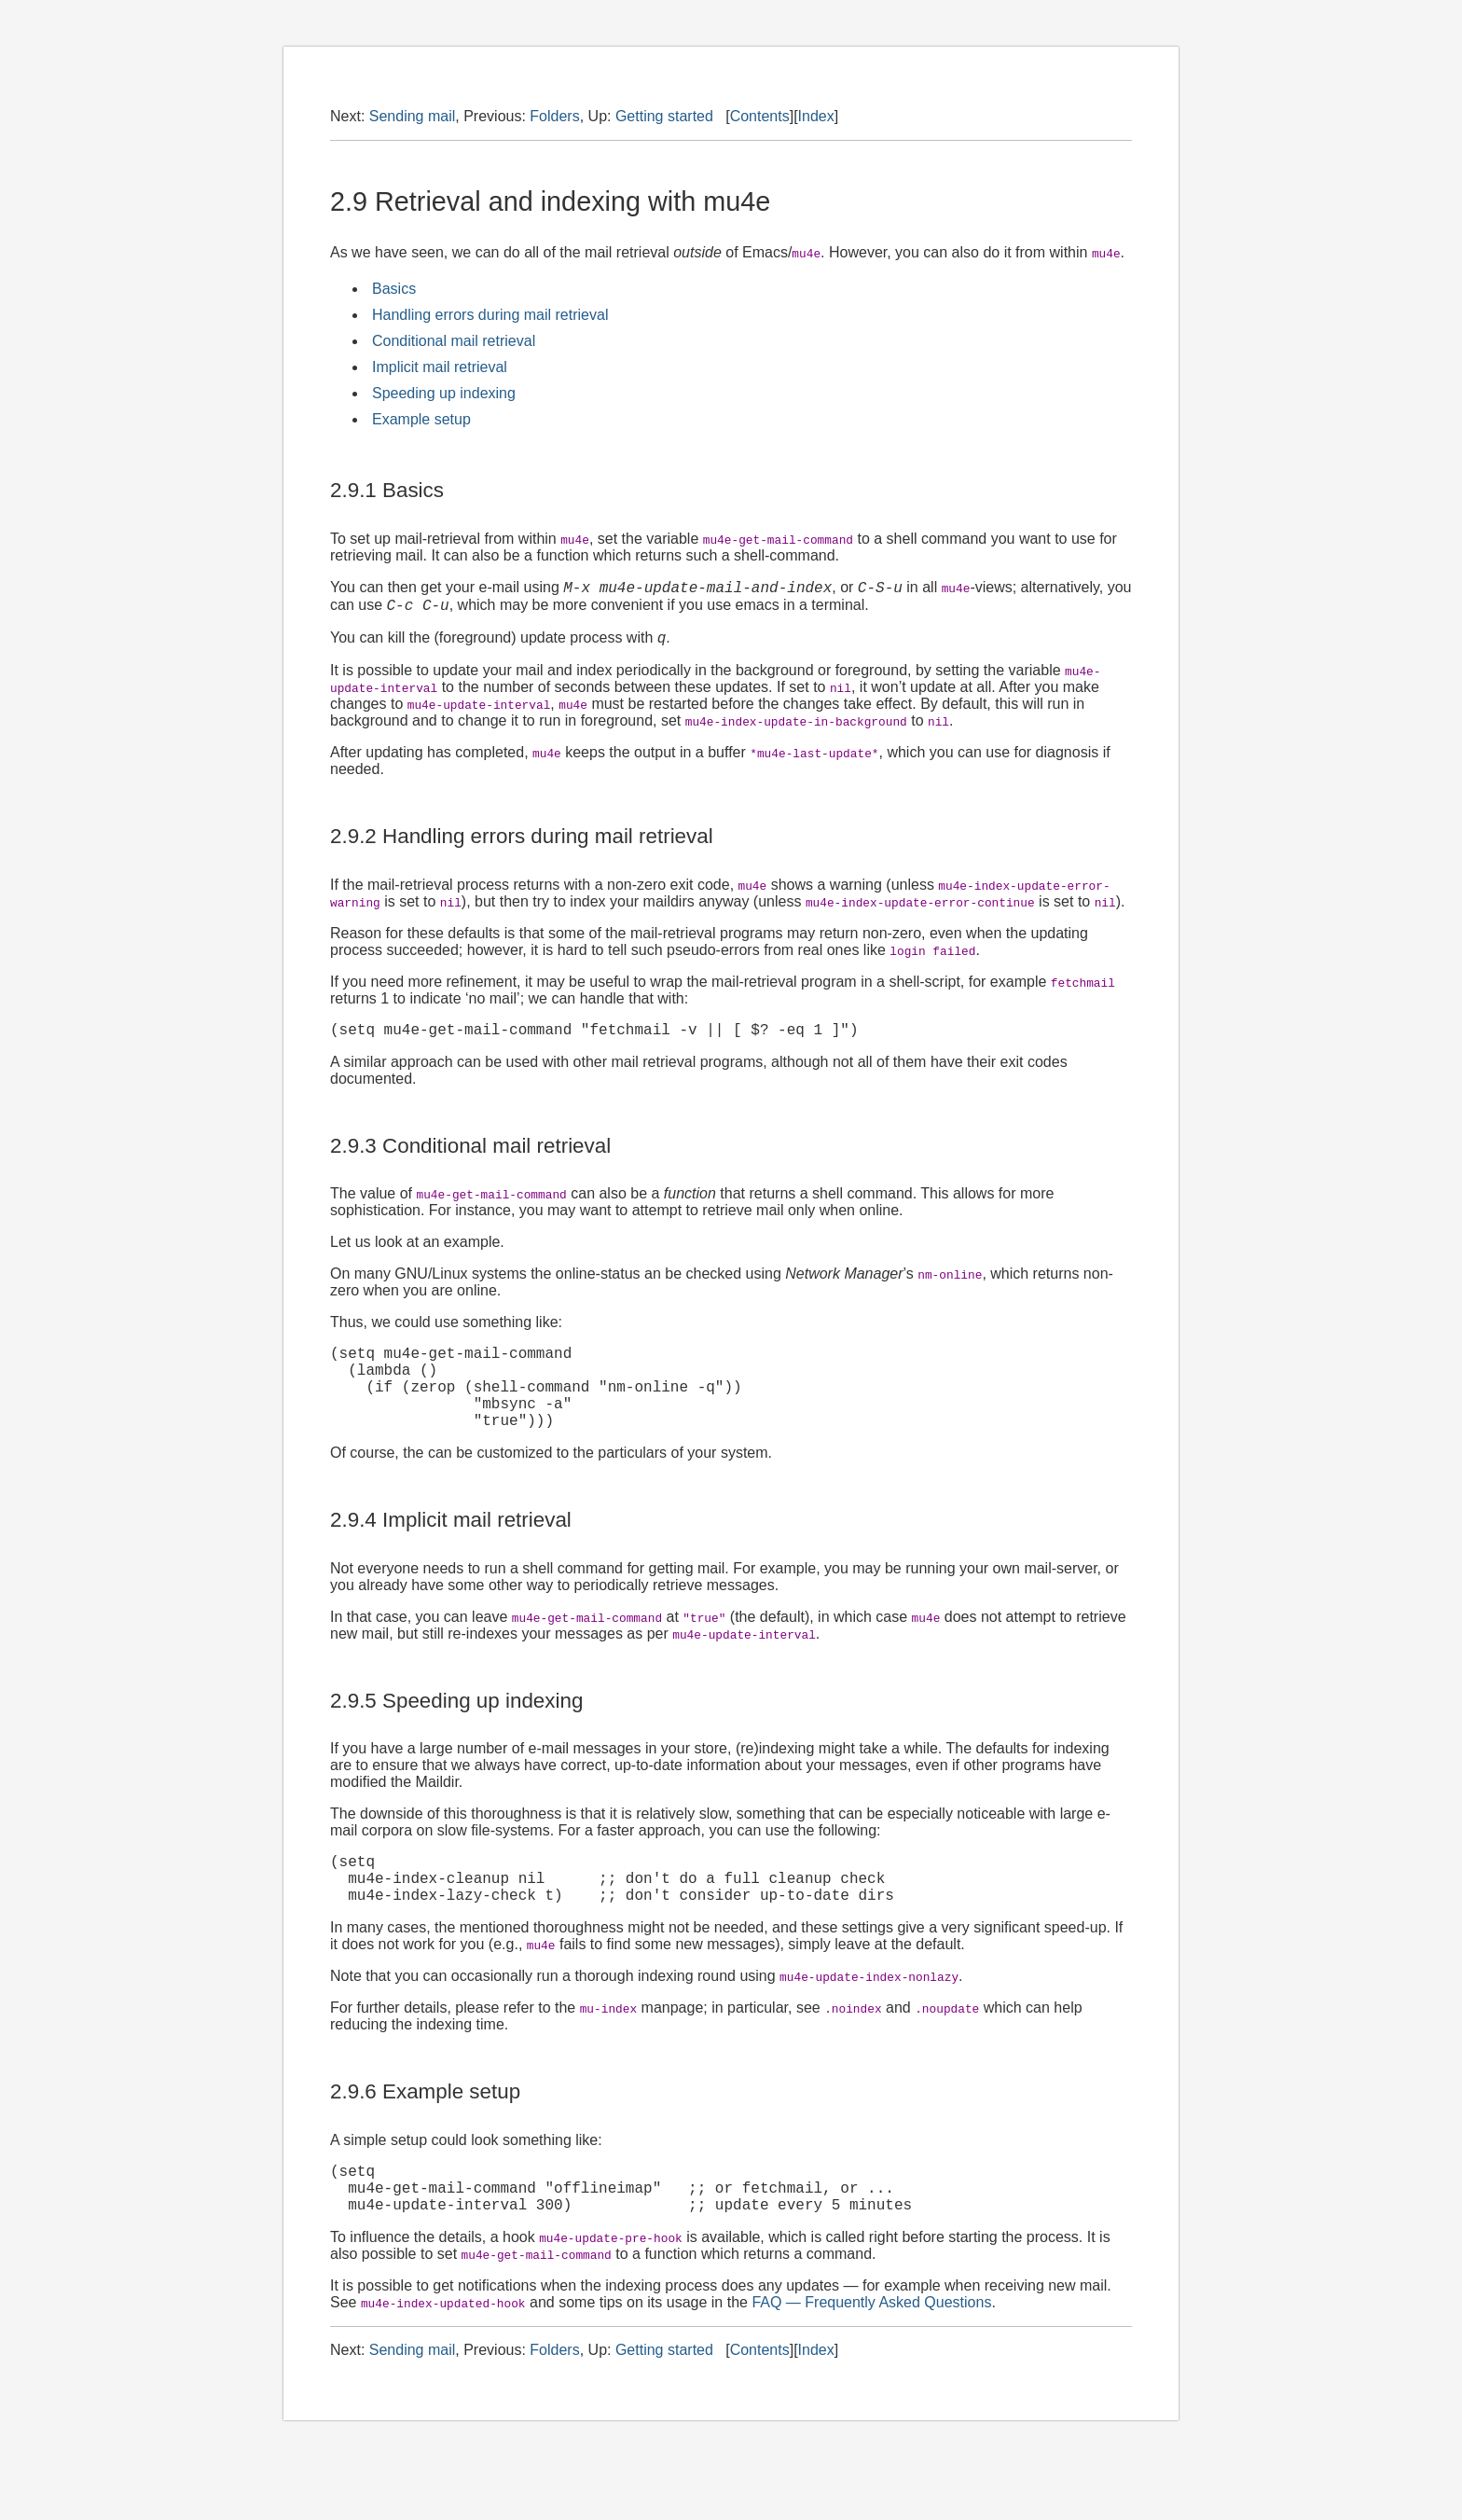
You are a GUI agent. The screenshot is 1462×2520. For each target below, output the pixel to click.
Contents (760, 116)
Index (816, 116)
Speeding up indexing (444, 393)
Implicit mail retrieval (439, 367)
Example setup (421, 419)
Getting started (664, 116)
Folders (554, 116)
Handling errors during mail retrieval (490, 315)
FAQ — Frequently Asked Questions (871, 2355)
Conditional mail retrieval (453, 341)
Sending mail (412, 116)
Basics (394, 289)
